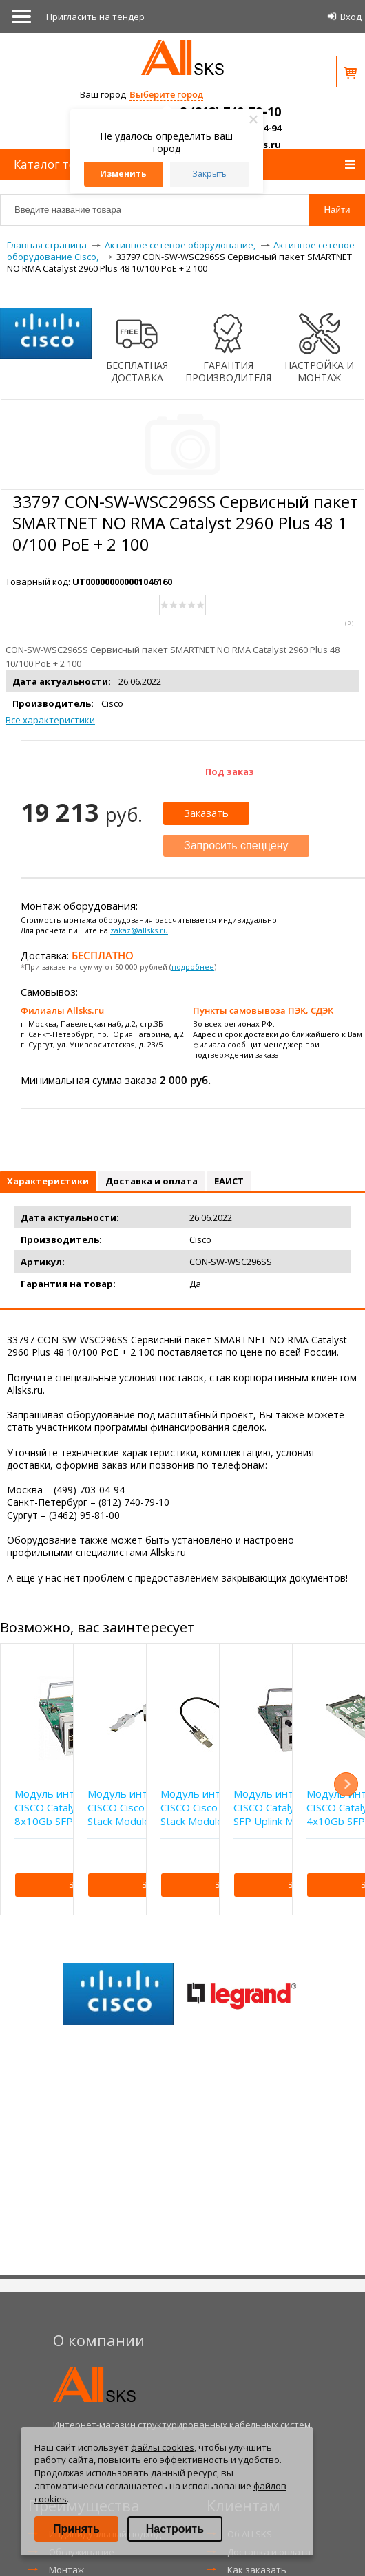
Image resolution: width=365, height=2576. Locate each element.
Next (346, 1784)
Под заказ (229, 771)
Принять (76, 2529)
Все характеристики (50, 720)
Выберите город (166, 94)
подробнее (192, 966)
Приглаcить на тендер (95, 16)
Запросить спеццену (236, 845)
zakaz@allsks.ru (139, 930)
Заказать (206, 813)
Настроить (175, 2529)
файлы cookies (162, 2447)
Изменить (123, 174)
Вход (351, 16)
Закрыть (209, 174)
